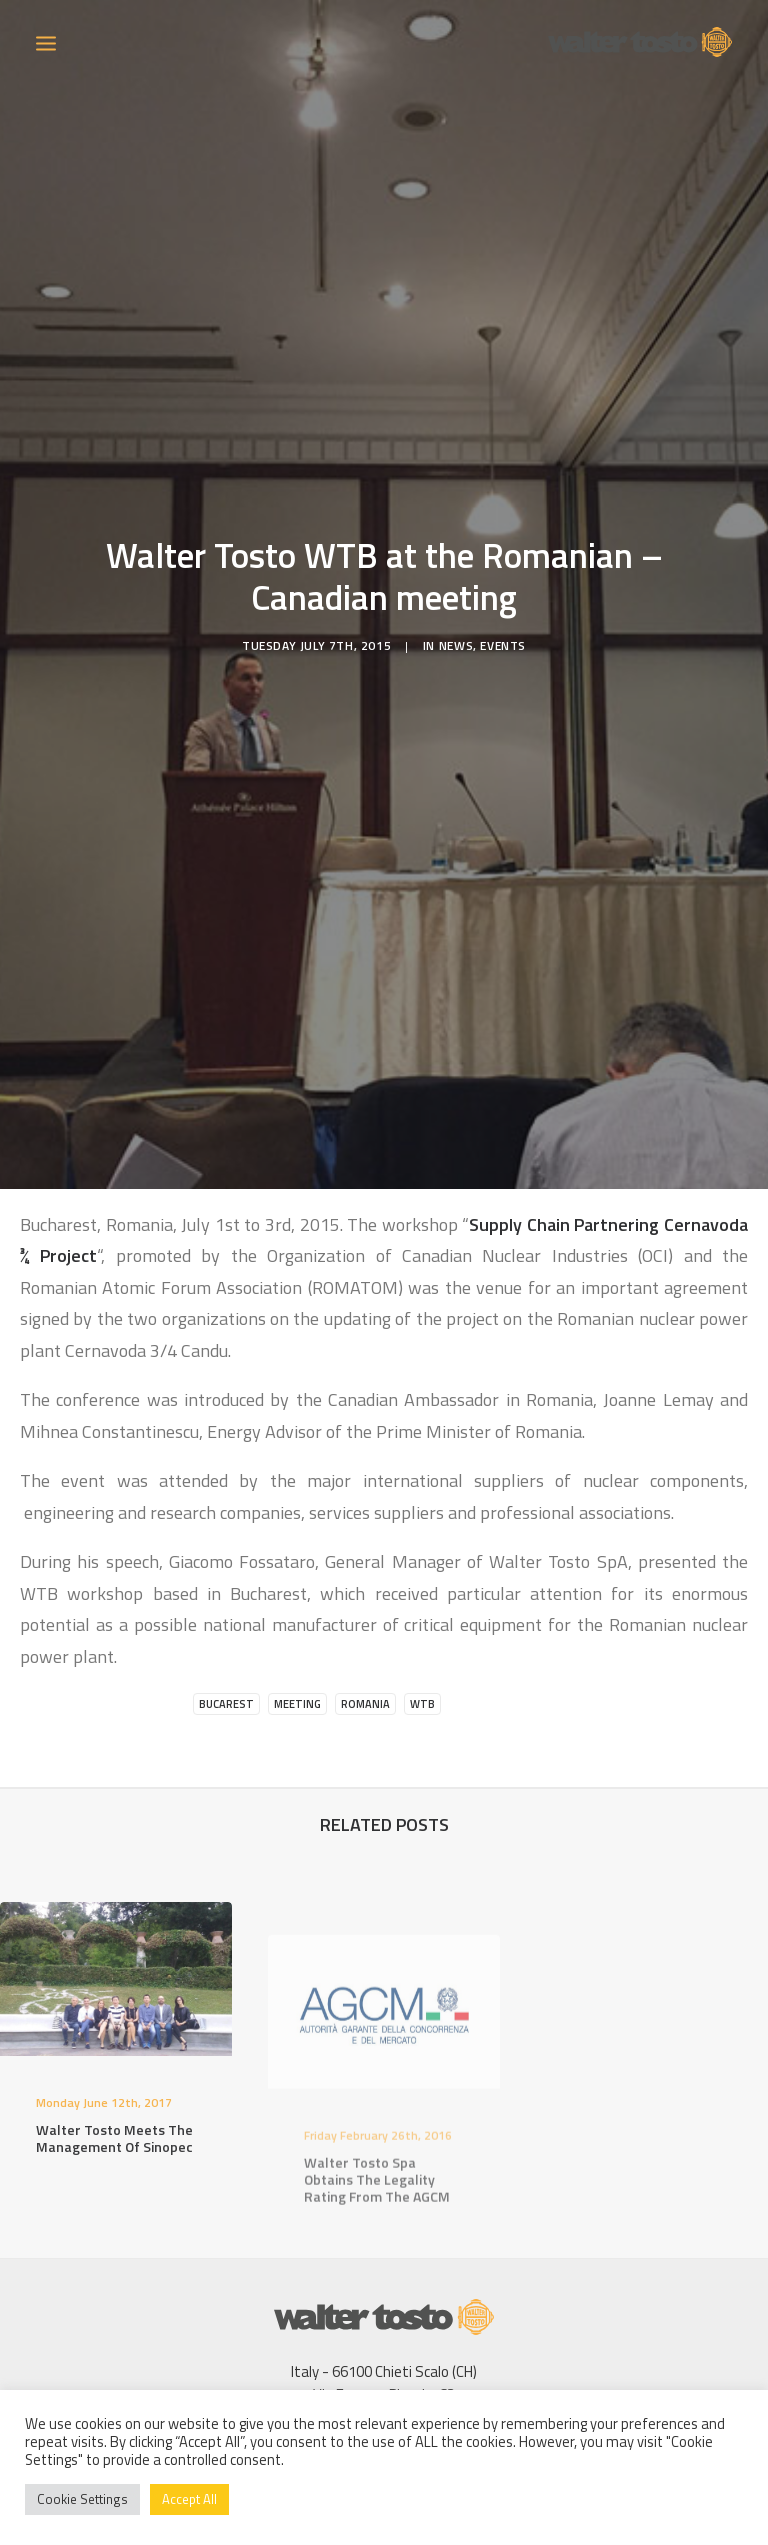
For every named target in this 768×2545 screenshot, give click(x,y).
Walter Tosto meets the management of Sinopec (114, 2111)
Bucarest (226, 1653)
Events (503, 619)
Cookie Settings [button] (82, 2499)
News (456, 619)
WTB (422, 1653)
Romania (365, 1653)
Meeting (297, 1653)
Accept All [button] (189, 2499)
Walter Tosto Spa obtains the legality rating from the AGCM (377, 2186)
